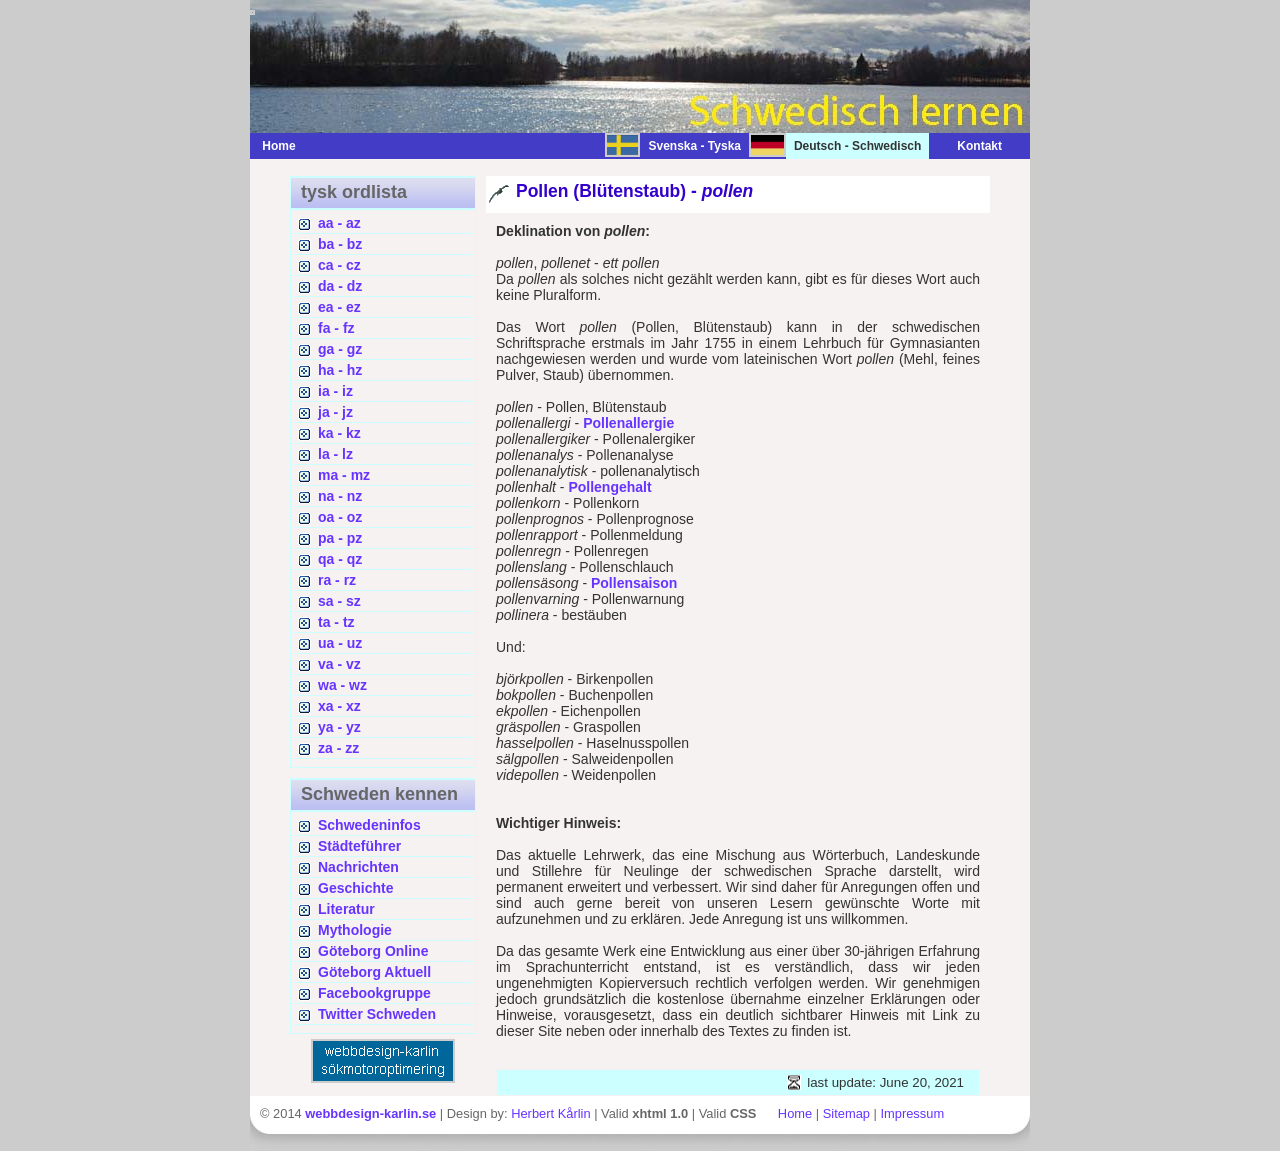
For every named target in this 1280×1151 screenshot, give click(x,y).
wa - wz (342, 685)
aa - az (339, 223)
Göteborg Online (373, 951)
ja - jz (335, 412)
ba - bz (340, 244)
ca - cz (339, 265)
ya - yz (339, 727)
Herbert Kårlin (550, 1113)
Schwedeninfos (369, 825)
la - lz (335, 454)
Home (278, 146)
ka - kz (339, 433)
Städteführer (359, 846)
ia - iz (335, 391)
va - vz (339, 664)
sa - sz (339, 601)
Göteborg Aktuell (374, 972)
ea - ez (339, 307)
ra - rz (337, 580)
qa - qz (340, 559)
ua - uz (340, 643)
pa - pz (340, 538)
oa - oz (340, 517)
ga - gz (340, 349)
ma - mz (344, 475)
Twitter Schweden (377, 1014)
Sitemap (846, 1113)
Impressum (912, 1113)
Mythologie (355, 930)
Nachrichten (358, 867)
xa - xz (339, 706)
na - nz (340, 496)
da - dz (340, 286)
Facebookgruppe (374, 993)
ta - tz (336, 622)
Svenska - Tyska (694, 146)
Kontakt (969, 146)
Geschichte (355, 888)
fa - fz (336, 328)
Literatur (346, 909)
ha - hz (340, 370)
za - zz (338, 748)
